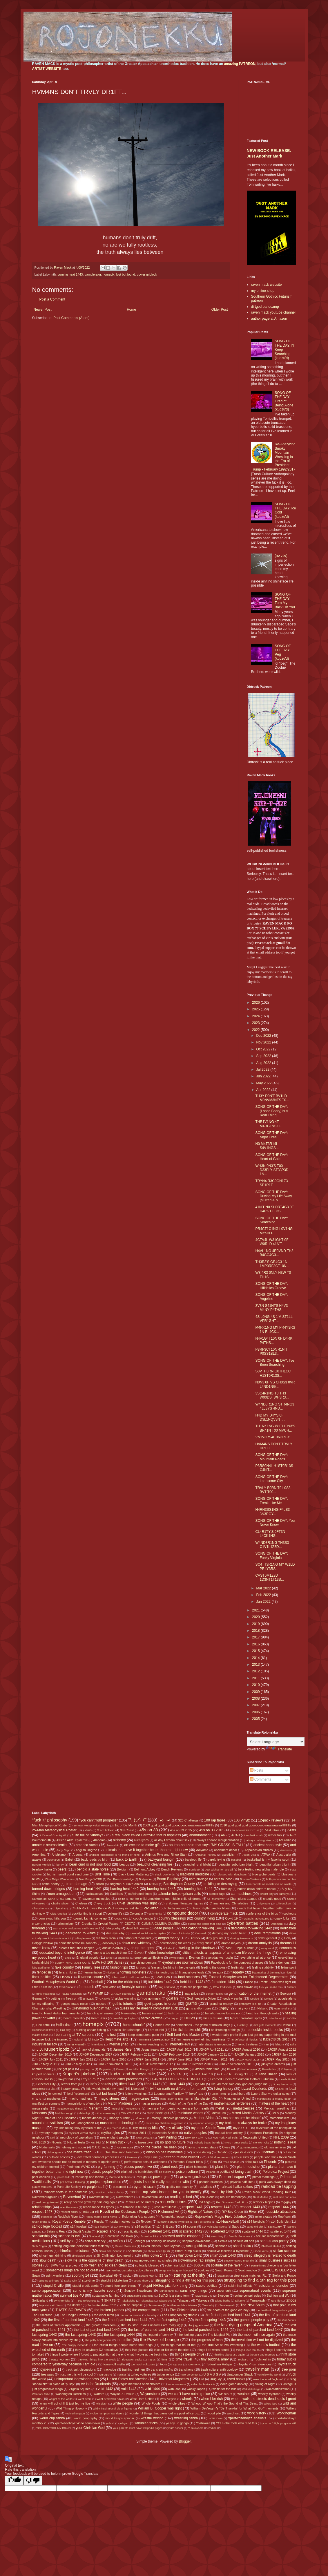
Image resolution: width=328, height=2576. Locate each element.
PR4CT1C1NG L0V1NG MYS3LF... (274, 1231)
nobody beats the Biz (207, 2142)
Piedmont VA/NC (78, 2166)
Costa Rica (121, 1918)
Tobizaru (243, 2359)
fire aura (217, 1972)
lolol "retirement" (78, 2093)
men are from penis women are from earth (177, 2108)
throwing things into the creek (97, 2359)
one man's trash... (80, 2152)
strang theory (142, 2280)
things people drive (189, 2354)
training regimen (133, 2369)
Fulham (291, 1987)
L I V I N (174, 2074)
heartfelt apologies (124, 2018)
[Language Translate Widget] (276, 1741)
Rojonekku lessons (174, 2216)
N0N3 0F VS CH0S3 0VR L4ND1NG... (275, 1384)
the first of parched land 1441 (228, 2315)
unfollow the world (269, 2374)
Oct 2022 (263, 1049)
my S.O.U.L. (241, 2128)
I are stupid (156, 2030)
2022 (256, 1030)
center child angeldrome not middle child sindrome (165, 1898)
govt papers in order (160, 2004)
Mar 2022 (264, 1588)
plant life (221, 2167)
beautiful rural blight (197, 1864)
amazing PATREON (239, 64)
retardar (88, 2211)
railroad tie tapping (278, 2186)
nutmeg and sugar (73, 2147)
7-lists (291, 1830)
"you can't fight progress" (98, 1820)
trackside (110, 2369)
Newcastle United (255, 2137)
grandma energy (221, 2003)
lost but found (125, 274)
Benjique (194, 1869)
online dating (202, 2152)
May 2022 (264, 1083)
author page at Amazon (269, 318)
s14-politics (143, 2226)
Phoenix (270, 2162)
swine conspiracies (248, 2295)
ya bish (110, 2423)
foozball (97, 1982)
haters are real (152, 2013)
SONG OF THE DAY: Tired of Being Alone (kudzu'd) (284, 401)
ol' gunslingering (247, 2147)
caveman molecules (96, 1898)
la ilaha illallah (266, 2074)
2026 (256, 1003)
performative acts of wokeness (145, 2161)
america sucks (87, 1845)
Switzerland (40, 2300)
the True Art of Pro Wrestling (222, 2345)
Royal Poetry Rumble (68, 2221)
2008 (256, 1698)
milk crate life (130, 2113)
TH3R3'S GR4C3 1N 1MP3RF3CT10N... (272, 1264)
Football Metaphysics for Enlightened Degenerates (249, 1977)
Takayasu (184, 2300)
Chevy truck (101, 1903)
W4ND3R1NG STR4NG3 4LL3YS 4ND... (274, 1406)
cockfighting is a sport (87, 1913)
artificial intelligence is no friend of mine (114, 1854)
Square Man (146, 2275)
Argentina (39, 1854)
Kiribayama (161, 2069)
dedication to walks (80, 1933)
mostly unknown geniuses (169, 2118)
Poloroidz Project (275, 2172)
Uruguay (216, 2379)
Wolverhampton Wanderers (107, 2413)
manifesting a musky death (274, 2098)
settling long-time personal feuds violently (80, 2246)
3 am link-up (105, 1830)
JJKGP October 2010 (196, 2064)
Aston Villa (249, 1854)
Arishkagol (59, 1854)
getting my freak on (63, 1998)
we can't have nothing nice (189, 2394)
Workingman (286, 2413)
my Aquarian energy (201, 2123)
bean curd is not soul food (90, 1864)
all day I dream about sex (171, 1840)
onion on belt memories (164, 2152)
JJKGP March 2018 (247, 2059)
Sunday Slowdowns (138, 2290)
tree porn (289, 2369)
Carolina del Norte (43, 1898)
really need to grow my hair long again (90, 2202)
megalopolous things (70, 2108)
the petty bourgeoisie (98, 2340)
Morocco (140, 2118)
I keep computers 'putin (142, 2034)
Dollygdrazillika (42, 1943)
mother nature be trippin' (242, 2118)
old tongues (54, 2152)
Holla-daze (64, 2025)
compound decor (182, 1913)
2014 (256, 1658)
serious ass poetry (274, 2241)
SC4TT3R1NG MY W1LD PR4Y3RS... (275, 1566)
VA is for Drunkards (96, 2384)
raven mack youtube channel (273, 312)
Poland (210, 2171)
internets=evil (179, 2044)
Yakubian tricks (146, 2423)
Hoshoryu (243, 2025)
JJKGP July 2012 (81, 2059)
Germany (38, 1998)
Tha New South (252, 2305)
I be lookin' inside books (264, 2030)
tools (163, 2364)
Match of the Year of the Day (189, 2103)
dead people (163, 1928)
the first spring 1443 (210, 2320)
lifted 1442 (152, 2084)
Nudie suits (47, 2147)
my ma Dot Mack (117, 2128)
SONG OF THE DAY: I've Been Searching (274, 1362)
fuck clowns (245, 1987)
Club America (58, 1913)
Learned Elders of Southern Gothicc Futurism (242, 2079)
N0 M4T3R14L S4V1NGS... (266, 1146)
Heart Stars (99, 2018)
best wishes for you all (219, 1869)
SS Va (163, 2275)
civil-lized (151, 1908)
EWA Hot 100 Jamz (107, 1962)
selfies (118, 2241)
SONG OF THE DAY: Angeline (271, 1297)
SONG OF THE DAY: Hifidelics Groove (271, 1286)
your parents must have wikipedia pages (137, 2428)
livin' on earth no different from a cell (177, 2089)
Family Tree (91, 1967)
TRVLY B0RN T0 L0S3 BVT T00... (272, 1490)
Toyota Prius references (254, 2364)
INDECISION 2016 (276, 2039)
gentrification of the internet (250, 1993)
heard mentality (74, 2018)
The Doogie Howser (74, 2315)
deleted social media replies (148, 1933)
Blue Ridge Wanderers (60, 1879)
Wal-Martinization (277, 2389)
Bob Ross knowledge (120, 1879)
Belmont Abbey (144, 1869)
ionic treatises (248, 2044)
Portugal (141, 2177)
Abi (223, 1835)
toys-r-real (47, 2369)
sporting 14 (80, 2275)
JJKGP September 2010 (236, 2064)
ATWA (266, 1854)
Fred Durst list (42, 1987)
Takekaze (202, 2300)
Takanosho (165, 2300)
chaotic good (272, 1898)
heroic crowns (152, 2018)
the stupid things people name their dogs (123, 2345)
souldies (204, 2270)
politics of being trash (236, 2172)
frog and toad (166, 1987)
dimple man (84, 1938)
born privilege (198, 1879)
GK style (104, 1998)
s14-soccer (188, 2226)
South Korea (224, 2270)
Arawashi (285, 1850)
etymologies (176, 1957)
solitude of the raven (226, 2265)
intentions (97, 2044)
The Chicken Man (183, 2310)
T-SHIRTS (109, 2300)
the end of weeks (130, 2315)
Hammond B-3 (283, 2008)
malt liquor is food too (174, 2098)
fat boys (141, 1967)
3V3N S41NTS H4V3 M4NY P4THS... (271, 1308)
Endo (68, 1957)
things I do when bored (213, 2349)
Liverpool (137, 2088)
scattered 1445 (280, 2231)
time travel (183, 2359)
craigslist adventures (256, 1918)
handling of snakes (100, 2013)
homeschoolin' (134, 2025)
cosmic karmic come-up (90, 1918)
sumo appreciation (46, 2291)
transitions (186, 2369)
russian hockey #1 (122, 2221)
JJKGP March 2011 (214, 2059)
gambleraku (92, 274)
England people (87, 1957)
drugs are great (143, 1948)
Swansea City (203, 2295)
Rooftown (284, 2216)
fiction (111, 1972)
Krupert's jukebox (78, 2074)
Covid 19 (231, 1918)
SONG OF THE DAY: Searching (271, 1220)
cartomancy (68, 1898)
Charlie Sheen (60, 1903)
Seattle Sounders (239, 2236)
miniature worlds (190, 2113)
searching (217, 2236)
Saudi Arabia (82, 2231)
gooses (101, 2003)
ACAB (235, 1835)
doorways (109, 1943)
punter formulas (42, 2186)
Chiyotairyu (59, 1908)
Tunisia (121, 2374)
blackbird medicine (194, 1874)
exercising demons (144, 1962)
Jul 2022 (263, 1070)
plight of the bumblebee (137, 2171)
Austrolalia (283, 1854)
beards (124, 1864)
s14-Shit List (165, 2226)
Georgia (285, 1993)
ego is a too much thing (110, 1952)
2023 (256, 1023)
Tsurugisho (105, 2374)
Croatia (86, 1923)
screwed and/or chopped (181, 2236)
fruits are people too (194, 1987)
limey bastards (282, 2084)
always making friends (260, 1840)
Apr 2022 (263, 1090)
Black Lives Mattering (133, 1874)
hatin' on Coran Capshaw (184, 2013)
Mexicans (39, 2113)
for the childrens (125, 1982)
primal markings (263, 2177)
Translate (279, 1749)
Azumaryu (53, 1859)
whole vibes (176, 2403)
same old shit (255, 2226)
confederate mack (224, 1913)
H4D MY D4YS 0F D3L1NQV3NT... (269, 1417)
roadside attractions (280, 2212)
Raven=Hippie (99, 2197)
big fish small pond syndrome (68, 1874)
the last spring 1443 (80, 2335)
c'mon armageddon (60, 1894)
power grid (161, 2177)
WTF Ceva (215, 2418)
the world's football (265, 2345)
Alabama (99, 1840)
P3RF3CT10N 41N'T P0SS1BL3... (271, 1351)
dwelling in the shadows (196, 1948)
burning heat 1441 (87, 1889)
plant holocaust (196, 2166)
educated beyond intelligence (62, 1953)
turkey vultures (141, 2374)
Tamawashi (258, 2300)
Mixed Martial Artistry (248, 2113)
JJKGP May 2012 (77, 2064)
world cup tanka (52, 2418)
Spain (36, 2275)
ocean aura (125, 2147)
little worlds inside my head (105, 2088)
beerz (62, 1869)
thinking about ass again (229, 2354)
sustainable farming (105, 2295)
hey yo (175, 2018)
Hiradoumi (275, 2018)
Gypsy (224, 2008)
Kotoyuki (286, 2069)
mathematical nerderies (232, 2103)
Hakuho (263, 2008)
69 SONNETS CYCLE (245, 1830)
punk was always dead (275, 2182)
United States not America (127, 2379)
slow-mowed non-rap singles (152, 2260)
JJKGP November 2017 (156, 2064)
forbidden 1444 (223, 1982)
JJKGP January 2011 (212, 2054)
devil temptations (267, 1933)
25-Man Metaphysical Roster (54, 1830)
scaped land (106, 2231)
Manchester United (237, 2098)
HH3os (189, 2018)
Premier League (231, 2177)
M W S (36, 2098)
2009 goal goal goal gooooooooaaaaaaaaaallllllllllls (178, 1825)
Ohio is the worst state (200, 2147)
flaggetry (237, 1972)
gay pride (191, 1993)
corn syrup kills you (52, 1918)
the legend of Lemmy (158, 2334)
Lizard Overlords (254, 2089)
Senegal (139, 2241)
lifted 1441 (127, 2084)
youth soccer (175, 2428)
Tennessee (155, 2305)
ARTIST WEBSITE (46, 69)
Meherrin (95, 2108)
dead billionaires (137, 1928)
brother (153, 1884)
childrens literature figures (184, 1903)
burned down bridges (48, 1889)
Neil (52, 2137)
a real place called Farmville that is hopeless (146, 1835)
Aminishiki (112, 1845)
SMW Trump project (64, 2265)
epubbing (123, 1957)
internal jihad (118, 2044)
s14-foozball (78, 2226)
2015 (256, 1651)
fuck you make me (270, 1987)
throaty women (59, 2359)
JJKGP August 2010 (246, 2049)
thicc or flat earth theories (171, 2349)
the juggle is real (199, 2325)
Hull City (65, 2030)
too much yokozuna (143, 2364)
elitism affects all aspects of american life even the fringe (226, 1953)
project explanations (105, 2182)
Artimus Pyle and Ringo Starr (166, 1854)
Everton (194, 1957)
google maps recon (74, 2003)
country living (204, 1918)
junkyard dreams (273, 2064)
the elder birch (104, 2315)
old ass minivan (275, 2147)
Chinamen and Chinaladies (228, 1903)
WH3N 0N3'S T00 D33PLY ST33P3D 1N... (271, 1170)
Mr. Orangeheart (82, 2123)
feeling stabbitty (262, 1967)
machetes (54, 2098)
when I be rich (212, 2399)
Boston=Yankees (250, 1879)
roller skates (263, 2216)
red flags (204, 2202)
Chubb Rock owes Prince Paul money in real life (105, 1908)
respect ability (69, 2211)
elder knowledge (161, 1953)
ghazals (88, 1998)
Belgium (122, 1869)
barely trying (216, 1859)
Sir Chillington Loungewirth (115, 2255)
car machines (241, 1894)
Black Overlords (165, 1874)
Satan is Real (55, 2231)
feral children (68, 1972)
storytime (88, 2280)
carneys (283, 1893)
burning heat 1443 (70, 274)
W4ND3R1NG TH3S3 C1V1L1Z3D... (272, 1545)
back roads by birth (94, 1859)
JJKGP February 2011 (135, 2054)
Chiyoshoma (40, 1908)
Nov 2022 (264, 1042)
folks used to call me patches (131, 1977)
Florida (65, 1977)
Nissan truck (115, 2142)
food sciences (189, 1977)
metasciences (243, 2108)
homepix (109, 274)
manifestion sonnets (46, 2103)
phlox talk (251, 2161)
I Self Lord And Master (182, 2035)
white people (123, 2403)
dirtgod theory (169, 1938)
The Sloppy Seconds (75, 2345)
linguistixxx (39, 2088)
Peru (213, 2161)
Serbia (222, 2241)
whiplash (101, 2403)
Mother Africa (204, 2118)
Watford (98, 2394)
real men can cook (284, 2197)
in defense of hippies (244, 2039)
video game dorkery (234, 2384)
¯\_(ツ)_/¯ (137, 1820)
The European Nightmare (179, 2315)
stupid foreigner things (120, 2285)
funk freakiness (46, 1993)
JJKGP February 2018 (173, 2054)
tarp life (275, 2300)
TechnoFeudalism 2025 (102, 2305)
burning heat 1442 (124, 1889)
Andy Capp (63, 1850)
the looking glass (190, 2334)
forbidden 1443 (191, 1982)
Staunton (223, 2275)
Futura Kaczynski (71, 1993)
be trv (60, 1864)
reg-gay (286, 2202)
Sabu (235, 2226)
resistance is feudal (133, 2207)
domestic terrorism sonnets (78, 1943)
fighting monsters (133, 1972)
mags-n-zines (138, 2098)
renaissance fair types (98, 2207)
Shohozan (135, 2251)
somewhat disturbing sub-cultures (129, 2270)
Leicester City (45, 2084)
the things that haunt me (178, 2345)
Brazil (100, 1884)
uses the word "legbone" (268, 2379)
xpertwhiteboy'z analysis (247, 2418)
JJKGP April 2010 (179, 2049)
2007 (256, 1705)
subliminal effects (240, 2285)
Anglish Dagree (86, 1850)
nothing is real (285, 2142)
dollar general (267, 1938)
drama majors (230, 1943)
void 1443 (128, 2389)
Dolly (287, 1938)
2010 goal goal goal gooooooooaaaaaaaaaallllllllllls (255, 1825)
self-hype (67, 2241)
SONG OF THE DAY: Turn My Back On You (285, 600)
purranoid (119, 2186)
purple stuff (95, 2187)
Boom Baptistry (169, 1879)
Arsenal (78, 1854)
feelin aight (238, 1967)
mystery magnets (51, 2132)
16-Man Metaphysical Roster (91, 1825)
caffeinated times (140, 1893)
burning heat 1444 (198, 1889)
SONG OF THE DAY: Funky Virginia (271, 1555)
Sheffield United (271, 2246)
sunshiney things (193, 2291)
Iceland (78, 2039)
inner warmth (76, 2044)
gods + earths (232, 1998)
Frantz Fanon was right (275, 1982)
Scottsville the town (119, 2236)
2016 (256, 1644)
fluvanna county (90, 1977)
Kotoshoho (269, 2069)
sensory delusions (163, 2241)
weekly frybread (269, 2394)
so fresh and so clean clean (105, 2265)
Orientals (268, 2152)
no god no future (173, 2142)
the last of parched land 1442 (97, 2330)
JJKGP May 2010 (277, 2059)
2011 (256, 1678)
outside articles (59, 2157)
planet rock (168, 2167)
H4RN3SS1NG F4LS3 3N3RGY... (272, 1512)
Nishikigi (95, 2142)
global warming (125, 1998)
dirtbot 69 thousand (137, 1938)
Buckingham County (179, 1884)
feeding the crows (213, 1967)
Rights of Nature (200, 2212)
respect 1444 (278, 2207)
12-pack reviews (270, 1820)
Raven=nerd (124, 2197)
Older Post (219, 309)
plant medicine (248, 2167)
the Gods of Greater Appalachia (58, 2325)
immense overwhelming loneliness (201, 2039)
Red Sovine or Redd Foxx (232, 2202)
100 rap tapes (215, 1820)
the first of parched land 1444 (124, 2320)
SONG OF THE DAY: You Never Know (275, 1523)
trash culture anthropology (219, 2369)
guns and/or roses (198, 2008)
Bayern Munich (41, 1864)
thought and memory (262, 2354)
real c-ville (207, 2197)
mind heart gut (158, 2113)
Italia (293, 2044)
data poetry (113, 1928)
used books (236, 2379)
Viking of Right (265, 2384)
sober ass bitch (175, 2265)
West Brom (85, 2398)
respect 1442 (221, 2207)
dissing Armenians (241, 1938)
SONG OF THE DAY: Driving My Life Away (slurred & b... (273, 1196)
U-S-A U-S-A (212, 2374)
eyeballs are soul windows (182, 1962)
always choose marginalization (218, 1840)
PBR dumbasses (218, 2157)
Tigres (151, 2359)
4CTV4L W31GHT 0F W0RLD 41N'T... (271, 1242)
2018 (256, 1631)
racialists (205, 2187)
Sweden (223, 2295)
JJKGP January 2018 (249, 2054)
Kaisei (120, 2069)
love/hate (196, 2094)
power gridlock (147, 274)
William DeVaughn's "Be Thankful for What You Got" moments (234, 2408)
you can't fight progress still (279, 2423)
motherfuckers (279, 2118)
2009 (256, 1692)
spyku (127, 2275)
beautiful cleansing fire (154, 1864)
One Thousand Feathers (122, 2152)
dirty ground (214, 1938)
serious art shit (243, 2241)
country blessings (172, 1918)
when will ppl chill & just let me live (64, 2403)
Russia (99, 2221)
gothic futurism (124, 2004)
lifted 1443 (177, 2084)
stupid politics (206, 2286)
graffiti (191, 2003)
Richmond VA (168, 2212)
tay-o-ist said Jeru (50, 2305)
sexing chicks (196, 2246)
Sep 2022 (264, 1056)
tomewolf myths (114, 2364)
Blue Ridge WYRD (90, 1879)
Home (131, 309)
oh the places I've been (159, 2147)
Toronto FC (194, 2364)
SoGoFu (199, 2265)
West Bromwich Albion (110, 2398)
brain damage (76, 1884)
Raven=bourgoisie (44, 2197)
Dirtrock (195, 1938)
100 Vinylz (242, 1820)
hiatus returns (212, 2018)
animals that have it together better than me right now (146, 1850)
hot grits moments (265, 2025)
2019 (256, 1624)
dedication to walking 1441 (202, 1928)
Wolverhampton (75, 2413)
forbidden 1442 (159, 1982)
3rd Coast (127, 1830)
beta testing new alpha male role (261, 1869)
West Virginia (168, 2398)
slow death (47, 2260)
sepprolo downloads (196, 2241)
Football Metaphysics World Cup (57, 1982)
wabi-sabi (174, 2389)
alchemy (119, 1840)
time (164, 2359)
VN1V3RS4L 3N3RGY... (273, 1437)
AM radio (285, 1840)
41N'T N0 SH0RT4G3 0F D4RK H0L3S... (274, 1209)
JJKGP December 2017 (95, 2054)
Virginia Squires (79, 2389)
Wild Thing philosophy (71, 2408)
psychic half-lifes (241, 2182)
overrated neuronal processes (98, 2157)
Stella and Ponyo (284, 2275)
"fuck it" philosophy (49, 1820)
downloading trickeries (175, 1943)
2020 (256, 1617)
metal (219, 2108)
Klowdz (231, 2069)
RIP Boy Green (232, 2211)
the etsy (151, 2315)
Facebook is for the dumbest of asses (237, 1962)
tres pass (47, 2374)
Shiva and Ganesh (110, 2251)
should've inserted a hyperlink (228, 2251)
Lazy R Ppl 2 (90, 2079)
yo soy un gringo (177, 2423)
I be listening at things (224, 2030)
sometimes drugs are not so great (72, 2270)
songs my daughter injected (176, 2270)
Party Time (150, 2157)
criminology (66, 1923)
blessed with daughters (232, 1874)
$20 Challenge (188, 1820)
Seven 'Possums (125, 2246)
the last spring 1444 (119, 2335)
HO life (291, 2018)
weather (244, 2394)
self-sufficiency (95, 2241)
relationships (42, 2207)
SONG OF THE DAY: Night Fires (271, 1135)
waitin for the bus (224, 2389)
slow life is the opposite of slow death (94, 2260)
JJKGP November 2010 (115, 2064)
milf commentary (105, 2113)
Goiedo (268, 1998)
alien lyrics (141, 1840)
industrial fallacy (44, 2044)
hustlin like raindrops (126, 2030)
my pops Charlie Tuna (208, 2128)
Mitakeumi (218, 2113)
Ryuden (146, 2221)
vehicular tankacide (203, 2384)
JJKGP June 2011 (146, 2059)
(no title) (281, 555)
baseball (236, 1859)
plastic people (102, 2172)
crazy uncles (41, 1923)
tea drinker (74, 2305)
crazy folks (281, 1918)
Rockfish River (68, 2216)
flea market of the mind (266, 1972)
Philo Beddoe (231, 2161)
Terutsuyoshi (227, 2305)
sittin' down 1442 (189, 2255)
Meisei (116, 2108)
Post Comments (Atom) (71, 318)
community (155, 1913)
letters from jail (71, 2084)
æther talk (275, 1835)
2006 (256, 1712)
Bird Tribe (102, 1874)
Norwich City (261, 2142)
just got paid (65, 2069)
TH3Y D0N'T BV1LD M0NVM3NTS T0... (272, 1098)
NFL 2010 (39, 2142)
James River (123, 2049)
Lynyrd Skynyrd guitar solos (270, 2093)
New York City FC (196, 2137)
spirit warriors (55, 2275)
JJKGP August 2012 (282, 2049)
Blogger (185, 2441)
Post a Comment (52, 299)
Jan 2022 (263, 1602)
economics (287, 1948)
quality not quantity (179, 2186)
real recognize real (47, 2202)
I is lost (110, 2035)
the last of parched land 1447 (260, 2330)
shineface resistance (74, 2251)
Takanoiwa (146, 2300)
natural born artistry (228, 2132)
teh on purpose (132, 2305)
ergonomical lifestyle (149, 1957)
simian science (284, 2251)
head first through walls (262, 2013)
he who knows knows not (223, 2013)
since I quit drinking (52, 2255)
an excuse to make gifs (142, 1845)
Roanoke (46, 2216)
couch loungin (143, 1918)
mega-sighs (40, 2108)
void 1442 (105, 2389)
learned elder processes (123, 2079)
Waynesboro (150, 2394)
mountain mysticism (47, 2123)
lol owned (55, 2093)
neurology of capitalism (76, 2137)
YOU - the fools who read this (236, 2423)
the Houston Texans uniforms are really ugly (152, 2325)
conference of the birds (262, 1913)
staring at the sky (189, 2275)
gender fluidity (214, 1993)
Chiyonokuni (283, 1903)
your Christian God (90, 2428)
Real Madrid (260, 2197)
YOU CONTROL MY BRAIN (53, 2428)
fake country (64, 1967)
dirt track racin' (106, 1938)
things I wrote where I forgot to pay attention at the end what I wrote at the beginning (109, 2354)
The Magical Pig (219, 2334)
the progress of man (207, 2340)
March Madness (120, 2103)
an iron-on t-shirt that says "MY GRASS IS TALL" (207, 1845)
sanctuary (275, 2226)
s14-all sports (202, 2221)
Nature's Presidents (264, 2132)
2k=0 (88, 1830)
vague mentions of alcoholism (139, 2384)
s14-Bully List (280, 2221)
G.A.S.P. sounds (121, 1993)
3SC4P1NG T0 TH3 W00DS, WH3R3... (272, 1395)
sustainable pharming (140, 2295)
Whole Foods (151, 2403)
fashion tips (119, 1967)
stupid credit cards (86, 2285)
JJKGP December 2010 (55, 2054)
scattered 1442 (190, 2231)
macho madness (80, 2098)
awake (36, 1859)
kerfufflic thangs (138, 2069)
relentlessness (69, 2207)
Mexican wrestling (276, 2108)
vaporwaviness (177, 2384)
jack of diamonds (94, 2049)
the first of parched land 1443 (71, 2320)
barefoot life (193, 1859)
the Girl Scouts (287, 2320)
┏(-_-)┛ (165, 1820)
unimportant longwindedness (77, 2379)
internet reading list (150, 2044)
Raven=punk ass (152, 2197)
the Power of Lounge (159, 2339)
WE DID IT (225, 2394)
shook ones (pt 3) (159, 2251)
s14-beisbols (256, 2221)
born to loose (223, 1879)
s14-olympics (122, 2226)
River (253, 2212)
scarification (132, 2231)
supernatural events (255, 2291)
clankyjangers (176, 1908)
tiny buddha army (215, 2359)
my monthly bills (145, 2128)
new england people (114, 2137)
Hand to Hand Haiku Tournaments (56, 2013)
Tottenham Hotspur (219, 2364)
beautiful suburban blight (236, 1864)
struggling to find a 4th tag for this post (185, 2280)
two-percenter (190, 2374)
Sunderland (167, 2290)
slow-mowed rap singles (196, 2260)
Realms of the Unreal (139, 2202)
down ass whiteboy (136, 1943)
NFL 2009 (281, 2137)
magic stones (109, 2098)
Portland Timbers (120, 2177)
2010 (256, 1685)
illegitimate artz (116, 2039)
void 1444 (152, 2389)
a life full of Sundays (87, 1835)
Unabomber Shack (240, 2374)
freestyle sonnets (135, 1987)
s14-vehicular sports (214, 2226)
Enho (109, 1957)
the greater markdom (101, 2325)
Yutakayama (196, 2428)
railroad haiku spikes (237, 2187)
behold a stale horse (93, 1869)
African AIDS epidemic (72, 1840)
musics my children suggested (164, 2123)
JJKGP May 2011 (44, 2064)
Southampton (247, 2270)
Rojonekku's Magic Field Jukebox (221, 2217)
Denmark (201, 1933)
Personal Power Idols (188, 2161)
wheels (187, 2399)
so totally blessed (147, 2265)
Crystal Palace (108, 1923)
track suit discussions (81, 2369)
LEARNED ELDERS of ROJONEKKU (177, 2079)
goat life (172, 1998)
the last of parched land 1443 (151, 2330)
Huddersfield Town (43, 2030)
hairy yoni (243, 2008)
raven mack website (266, 285)
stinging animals (49, 2280)
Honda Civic (161, 2025)
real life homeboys (233, 2197)
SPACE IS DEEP (275, 2270)
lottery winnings (136, 2093)
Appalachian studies (258, 1850)
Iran (266, 2044)
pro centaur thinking (72, 2182)
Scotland (94, 2236)
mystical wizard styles (82, 2132)
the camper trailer (146, 2310)
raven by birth (222, 2192)
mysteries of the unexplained (276, 2128)
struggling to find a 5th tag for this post (260, 2280)
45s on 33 (148, 1830)
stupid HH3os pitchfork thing (165, 2286)
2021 (256, 1610)
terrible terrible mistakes (182, 2305)
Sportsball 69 (108, 2275)
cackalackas (94, 1893)
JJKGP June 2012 (180, 2059)
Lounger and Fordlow (169, 2093)
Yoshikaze (203, 2423)
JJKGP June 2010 (113, 2059)
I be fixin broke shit (186, 2030)
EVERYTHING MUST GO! (71, 1962)
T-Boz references (85, 2300)
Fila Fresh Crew (164, 1972)
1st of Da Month (126, 1825)
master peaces (151, 2103)
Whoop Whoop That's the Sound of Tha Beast (224, 2403)
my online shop (263, 291)
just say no (87, 2069)
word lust (233, 2413)
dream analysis (260, 1943)
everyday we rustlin (219, 1957)
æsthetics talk (254, 1835)
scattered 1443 (222, 2231)
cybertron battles (242, 1923)
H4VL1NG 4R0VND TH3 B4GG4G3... (274, 1253)
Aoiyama (202, 1850)
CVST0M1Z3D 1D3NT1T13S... (269, 1577)
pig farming (106, 2167)
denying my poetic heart (229, 1933)
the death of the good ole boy (228, 2310)
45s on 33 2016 (211, 1830)
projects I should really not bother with (159, 2182)
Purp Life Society (69, 2186)
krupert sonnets (43, 2074)
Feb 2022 (264, 1595)
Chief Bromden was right (137, 1903)
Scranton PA (148, 2236)
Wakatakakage (251, 2389)
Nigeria (56, 2142)
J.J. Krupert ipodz (53, 2049)
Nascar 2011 (137, 2132)
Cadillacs (116, 1893)
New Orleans (144, 2137)
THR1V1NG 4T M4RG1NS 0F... (269, 1124)
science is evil (69, 2236)
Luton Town (219, 2093)
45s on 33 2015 (181, 1830)
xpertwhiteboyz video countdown (77, 2423)
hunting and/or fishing (91, 2030)
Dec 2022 (264, 1036)
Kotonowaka (249, 2069)
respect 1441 (192, 2207)
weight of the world (61, 2398)
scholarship (41, 2236)
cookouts (289, 1913)
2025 (256, 1009)
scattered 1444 (252, 2231)
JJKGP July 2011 (51, 2059)
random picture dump (110, 2192)
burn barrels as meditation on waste (268, 1884)
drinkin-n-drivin (112, 1948)
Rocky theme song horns (101, 2216)
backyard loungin (161, 1859)
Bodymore (145, 1879)
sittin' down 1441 (155, 2255)
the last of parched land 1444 (205, 2330)
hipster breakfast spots (246, 2018)
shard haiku (242, 2246)
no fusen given (144, 2142)
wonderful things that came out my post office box (164, 2413)
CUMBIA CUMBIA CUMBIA (161, 1923)
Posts (256, 1770)
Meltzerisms (133, 2108)
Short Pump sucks (188, 2251)
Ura (201, 2379)
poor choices (41, 2177)
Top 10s (177, 2364)
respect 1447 (42, 2212)
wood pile (214, 2413)
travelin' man (257, 2369)
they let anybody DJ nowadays (96, 2349)
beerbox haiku (42, 1869)
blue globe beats (264, 1874)
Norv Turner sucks (236, 2142)
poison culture (187, 2172)
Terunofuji (208, 2305)
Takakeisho (128, 2300)
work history (256, 2413)
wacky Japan (196, 2389)
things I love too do (248, 2349)
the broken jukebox (109, 2310)
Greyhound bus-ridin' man (92, 2008)
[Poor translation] (32, 2480)
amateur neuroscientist (50, 1845)
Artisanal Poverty (205, 1854)
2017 (256, 1637)
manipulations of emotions (84, 2103)
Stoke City (70, 2280)
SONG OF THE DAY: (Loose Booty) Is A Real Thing (271, 1111)
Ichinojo (93, 2039)
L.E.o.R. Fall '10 (201, 2074)
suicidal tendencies (274, 2286)
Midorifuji (84, 2113)
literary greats (70, 2088)
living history (223, 2089)
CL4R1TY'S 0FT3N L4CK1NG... (270, 1534)
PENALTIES (241, 2157)
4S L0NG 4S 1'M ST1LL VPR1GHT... (273, 1319)
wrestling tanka (186, 2418)
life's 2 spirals (100, 2084)
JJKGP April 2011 (211, 2049)
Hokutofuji (43, 2025)
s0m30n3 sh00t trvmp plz (173, 2221)
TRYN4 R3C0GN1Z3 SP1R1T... (271, 1183)
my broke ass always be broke (243, 2123)
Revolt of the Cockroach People (125, 2212)
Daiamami (277, 1923)
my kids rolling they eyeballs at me (78, 2128)
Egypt (139, 1952)
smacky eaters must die (239, 2260)
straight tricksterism (114, 2280)
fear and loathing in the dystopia (173, 1967)
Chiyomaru (263, 1903)
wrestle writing (152, 2418)
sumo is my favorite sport (94, 2291)
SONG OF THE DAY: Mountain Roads (271, 1457)
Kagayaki (104, 2069)
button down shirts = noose (257, 1889)
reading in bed (181, 2197)
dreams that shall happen (77, 1948)
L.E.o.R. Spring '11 (234, 2074)
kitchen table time (207, 2069)
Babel (69, 1859)
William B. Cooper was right (160, 2408)
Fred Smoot (66, 1987)
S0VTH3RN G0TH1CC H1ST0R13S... (273, 1373)
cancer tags (217, 1893)
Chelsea (81, 1903)
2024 (256, 1016)
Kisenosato (181, 2069)
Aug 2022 (264, 1063)
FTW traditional (222, 1987)
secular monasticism (270, 2236)
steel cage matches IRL (250, 2275)
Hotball (286, 2025)
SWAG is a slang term (174, 2295)
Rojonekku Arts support (138, 2216)
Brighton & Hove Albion (126, 1884)
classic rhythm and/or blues (210, 1908)
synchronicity (62, 2300)
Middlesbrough (64, 2113)
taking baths (222, 2300)
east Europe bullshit (239, 1948)
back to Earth (126, 1859)
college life (115, 1913)
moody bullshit (119, 2118)
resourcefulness (165, 2207)
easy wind (267, 1948)
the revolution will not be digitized (257, 2340)
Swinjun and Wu (278, 2295)
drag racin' (205, 1943)
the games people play (251, 2320)
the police (124, 2340)
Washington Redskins (70, 2394)
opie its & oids (243, 2152)
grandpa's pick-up (250, 2003)
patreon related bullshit (181, 2157)
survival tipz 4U (72, 2295)
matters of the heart (273, 2103)
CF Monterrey (215, 1898)
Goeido (254, 1998)
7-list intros (271, 1830)
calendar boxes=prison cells (179, 1894)
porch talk (63, 2177)
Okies (226, 2147)
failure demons (279, 1962)
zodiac (213, 2428)
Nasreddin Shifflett (165, 2132)
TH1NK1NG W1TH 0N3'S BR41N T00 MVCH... (275, 1428)
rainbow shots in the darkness (65, 2192)
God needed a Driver (201, 1998)
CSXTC (130, 1923)
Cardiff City (266, 1893)
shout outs (261, 2251)
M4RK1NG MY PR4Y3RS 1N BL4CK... (275, 1329)
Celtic (121, 1898)
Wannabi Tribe (41, 2394)
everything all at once (255, 1957)
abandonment (200, 1835)
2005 (256, 1719)
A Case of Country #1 (52, 1835)
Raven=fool (72, 2197)
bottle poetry (50, 1884)
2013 (256, 1665)
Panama (132, 2157)
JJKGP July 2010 (284, 2054)
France (248, 1982)
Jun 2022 (263, 1076)
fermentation (93, 1972)
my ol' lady (174, 2128)
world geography (85, 2418)
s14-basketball (227, 2221)
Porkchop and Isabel (89, 2177)
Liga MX (199, 2084)
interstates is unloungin (214, 2044)
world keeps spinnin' (120, 2418)
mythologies (110, 2133)
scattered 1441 (159, 2231)
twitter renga (165, 2374)
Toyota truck (286, 2364)
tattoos (291, 2300)
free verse (109, 1987)
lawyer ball (65, 2079)
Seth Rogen (39, 2246)
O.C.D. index (101, 2147)
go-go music (152, 1998)
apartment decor (225, 1850)
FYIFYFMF (95, 1993)
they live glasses (136, 2349)
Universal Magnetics (173, 2379)
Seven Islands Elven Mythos (160, 2246)
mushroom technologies (118, 2123)
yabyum (124, 2423)
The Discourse (42, 2315)
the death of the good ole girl (273, 2310)
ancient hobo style (267, 1845)
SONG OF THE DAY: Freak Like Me (271, 1501)
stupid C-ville (53, 2286)
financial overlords (191, 1972)
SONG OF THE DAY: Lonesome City (271, 1479)
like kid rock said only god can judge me (239, 2084)
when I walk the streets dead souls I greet (263, 2399)
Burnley (226, 1889)
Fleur (288, 1972)
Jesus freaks (150, 2049)
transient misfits (162, 2369)
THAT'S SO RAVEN (70, 2310)
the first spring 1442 (171, 2320)
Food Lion (162, 1977)
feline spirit (288, 1967)
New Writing (167, 2137)
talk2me (240, 2300)
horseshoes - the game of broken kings (203, 2025)
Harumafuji (128, 2013)
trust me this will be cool (76, 2374)
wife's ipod (270, 2403)
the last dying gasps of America (243, 2324)
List (52, 2088)
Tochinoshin (262, 2359)
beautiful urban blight (274, 1864)
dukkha (167, 1948)
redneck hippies (264, 2202)
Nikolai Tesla (76, 2142)
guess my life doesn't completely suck (149, 2008)
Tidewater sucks (132, 2359)
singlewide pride (82, 2255)
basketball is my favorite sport (268, 1859)
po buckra (165, 2171)
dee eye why (115, 1933)
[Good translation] (14, 2480)
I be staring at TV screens (74, 2035)
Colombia (136, 1913)
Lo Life (279, 2088)
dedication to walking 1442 (251, 1928)
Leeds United (288, 2079)
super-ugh (224, 2290)
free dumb (86, 1987)
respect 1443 (250, 2207)
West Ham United (142, 2398)
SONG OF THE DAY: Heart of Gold (271, 1157)
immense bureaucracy (154, 2039)
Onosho (222, 2152)
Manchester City (205, 2098)
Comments (260, 1779)
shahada (221, 2246)
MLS (276, 2113)
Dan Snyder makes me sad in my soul (76, 1928)
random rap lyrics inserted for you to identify (165, 2192)
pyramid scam (144, 2187)
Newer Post (43, 309)
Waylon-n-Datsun (122, 2394)
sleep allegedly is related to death (270, 2255)
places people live (138, 2167)
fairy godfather (41, 1967)
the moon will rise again (256, 2335)
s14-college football (47, 2226)
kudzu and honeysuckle (132, 2074)
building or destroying (220, 1884)
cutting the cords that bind (204, 1923)
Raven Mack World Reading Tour (266, 2192)
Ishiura (279, 2044)
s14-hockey (102, 2226)
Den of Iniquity (180, 1933)
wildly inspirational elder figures (113, 2408)
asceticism (229, 1854)
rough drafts (39, 2221)
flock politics (41, 1977)
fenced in (44, 1972)
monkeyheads (92, 2118)
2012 (256, 1671)
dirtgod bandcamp (265, 307)
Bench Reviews (172, 1869)
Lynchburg (238, 2093)
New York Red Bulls (225, 2137)
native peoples (195, 2133)
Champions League (243, 1898)
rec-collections (173, 2201)
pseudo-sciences (211, 2182)
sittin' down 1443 (223, 2255)
